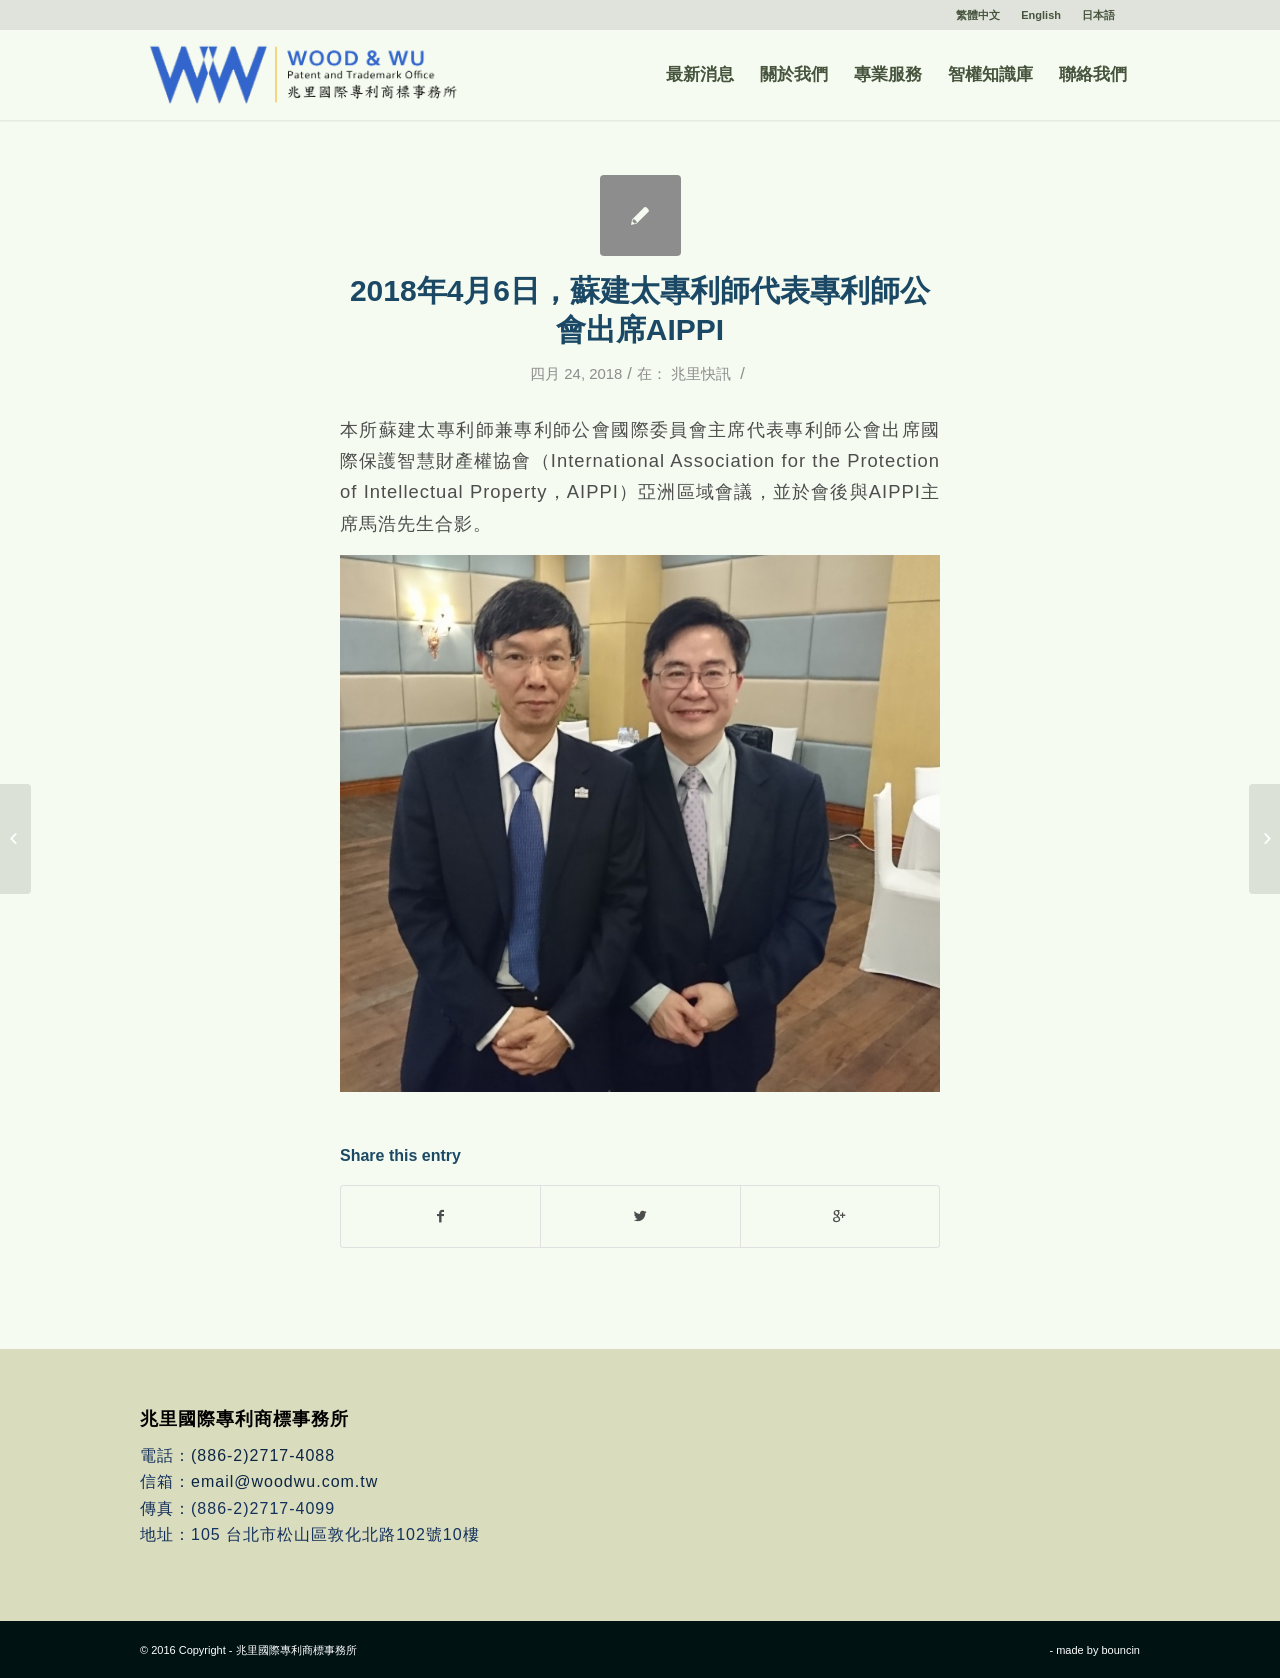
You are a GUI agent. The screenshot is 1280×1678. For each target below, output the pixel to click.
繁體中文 (978, 15)
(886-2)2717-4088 (263, 1455)
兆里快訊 (701, 374)
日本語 (1098, 15)
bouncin (1120, 1650)
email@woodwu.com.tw (284, 1481)
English (1041, 15)
